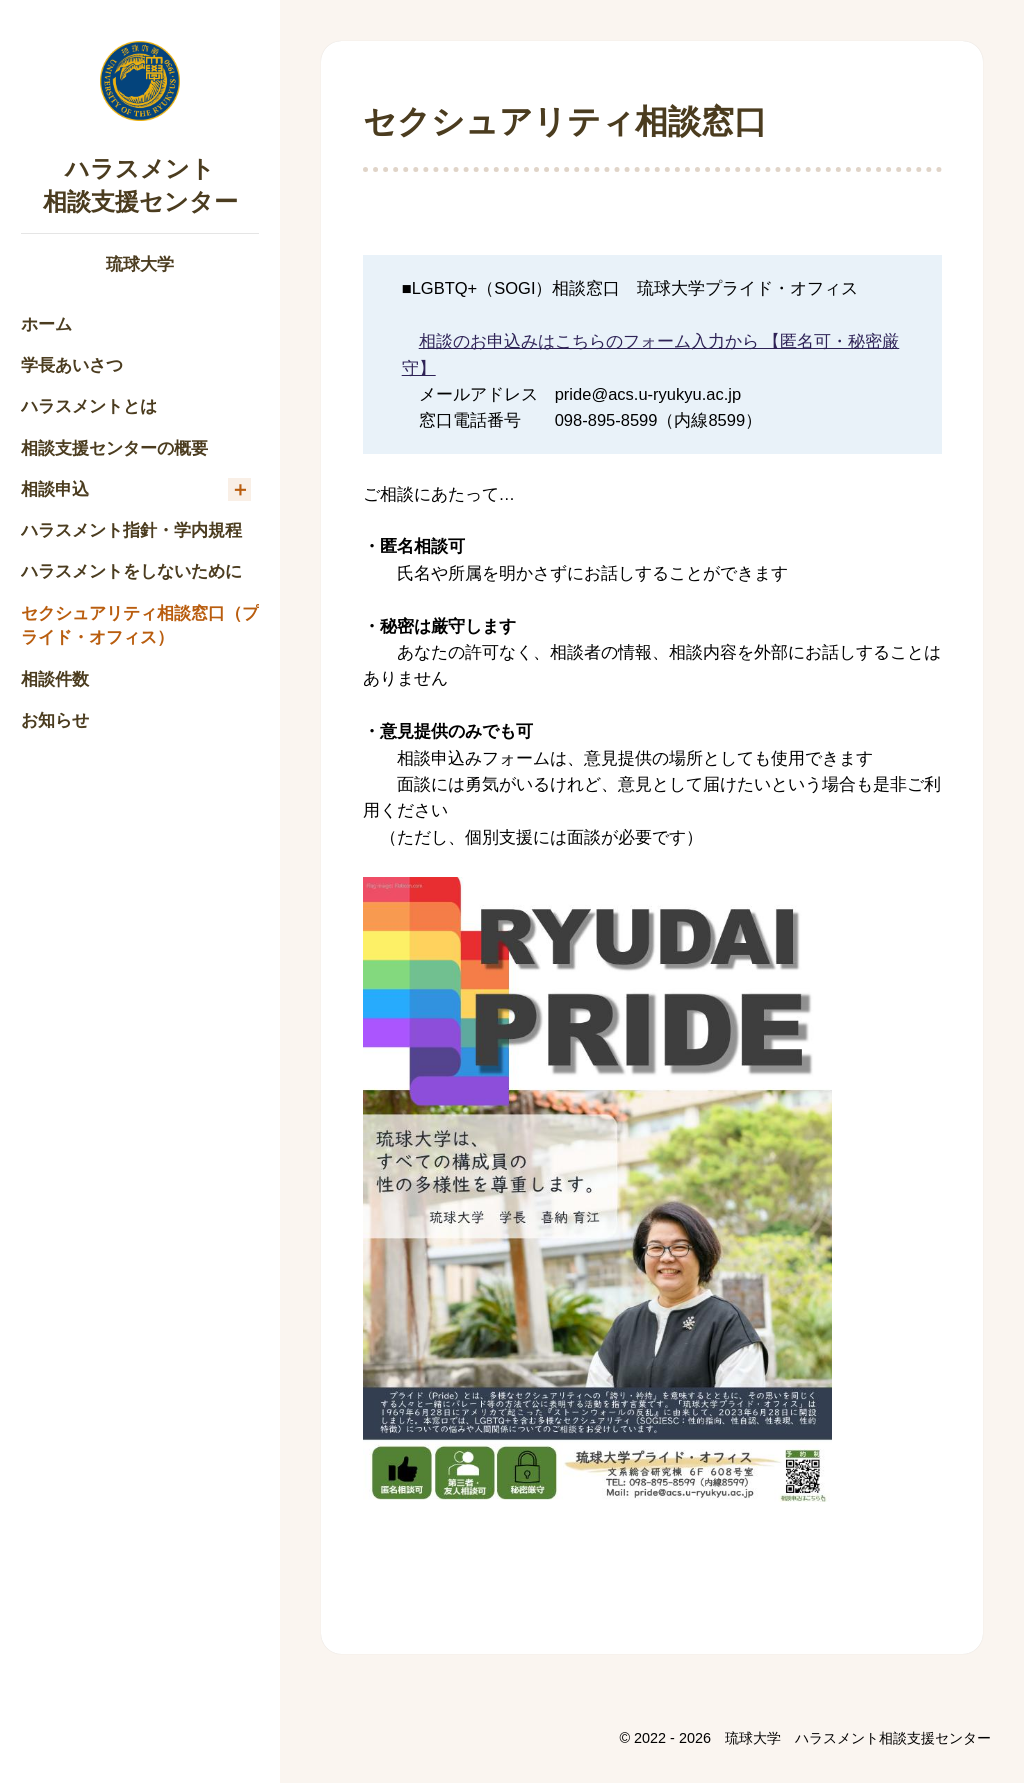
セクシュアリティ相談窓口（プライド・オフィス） (140, 625)
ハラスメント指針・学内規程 (131, 530)
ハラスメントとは (89, 406)
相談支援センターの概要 (114, 448)
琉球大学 (140, 264)
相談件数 (55, 679)
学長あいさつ (72, 365)
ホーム (46, 324)
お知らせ (55, 720)
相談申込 (55, 489)
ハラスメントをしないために (131, 571)
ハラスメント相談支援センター (140, 184)
